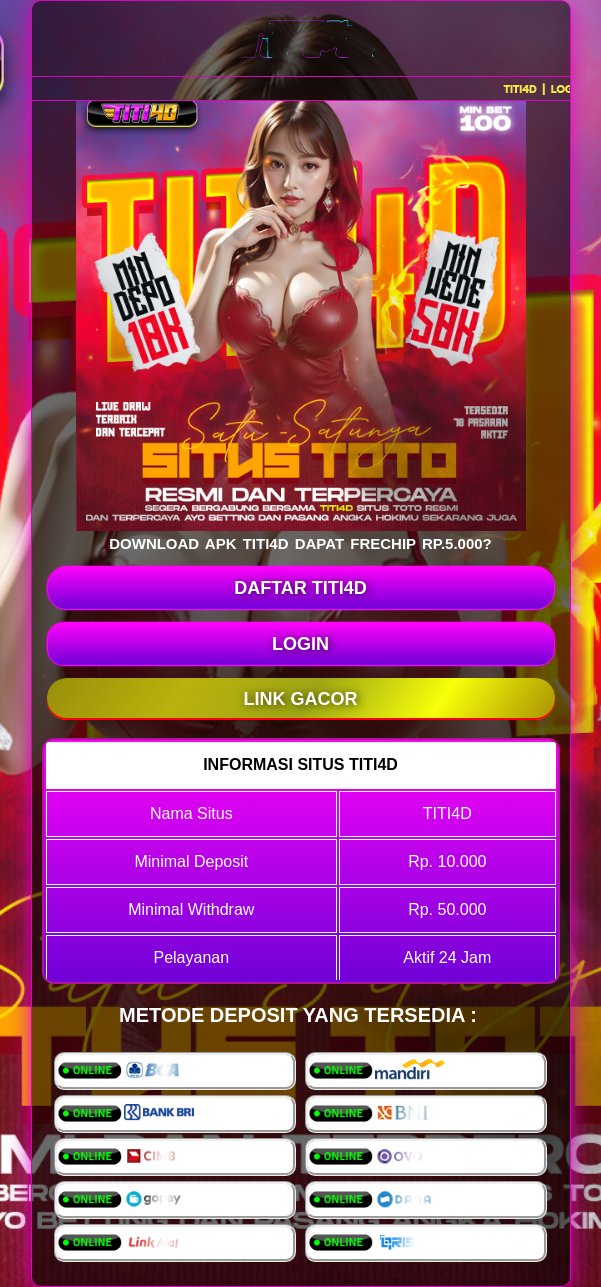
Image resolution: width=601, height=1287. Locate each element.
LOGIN (300, 644)
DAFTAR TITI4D (300, 588)
